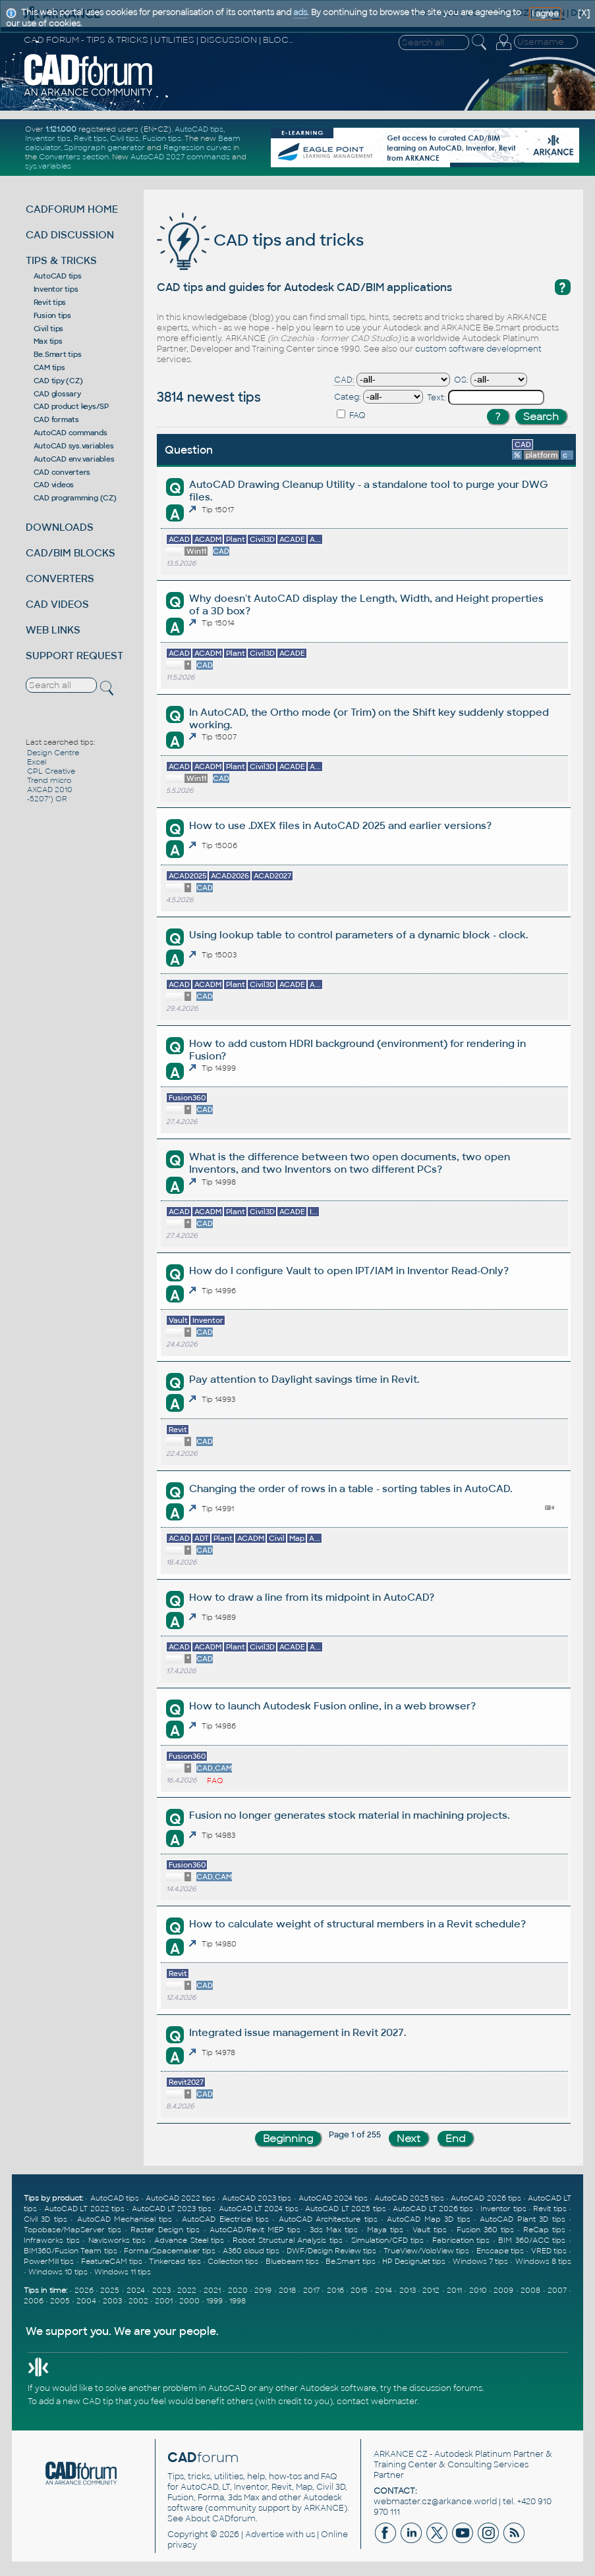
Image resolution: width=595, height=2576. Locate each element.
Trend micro (49, 780)
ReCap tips (544, 2229)
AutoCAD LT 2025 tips (345, 2208)
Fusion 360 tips (485, 2229)
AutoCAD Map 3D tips (428, 2219)
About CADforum (220, 2518)
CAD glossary (57, 393)
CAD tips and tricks (260, 240)
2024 (136, 2290)
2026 (84, 2290)
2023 (161, 2290)
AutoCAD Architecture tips (328, 2219)
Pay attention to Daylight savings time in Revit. (304, 1379)
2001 (164, 2300)
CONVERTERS (60, 578)
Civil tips (124, 138)
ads (300, 12)
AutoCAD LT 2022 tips (84, 2208)
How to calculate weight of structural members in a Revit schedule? (357, 1924)
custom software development (478, 349)
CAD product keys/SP (71, 406)
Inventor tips (48, 138)
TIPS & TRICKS (61, 260)
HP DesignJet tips (413, 2261)
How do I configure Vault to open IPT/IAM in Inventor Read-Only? (349, 1270)
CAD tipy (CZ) (58, 380)
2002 (138, 2300)
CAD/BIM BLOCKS (70, 553)
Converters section (74, 156)
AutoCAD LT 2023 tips (172, 2208)
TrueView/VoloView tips (426, 2250)
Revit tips (90, 138)
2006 (33, 2300)
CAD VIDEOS (57, 604)
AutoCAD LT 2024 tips (258, 2208)
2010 (478, 2290)
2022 (186, 2290)
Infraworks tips (52, 2240)
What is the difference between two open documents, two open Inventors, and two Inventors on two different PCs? (349, 1162)
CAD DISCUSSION (70, 234)
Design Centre (53, 752)
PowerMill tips (49, 2261)
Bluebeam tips (292, 2261)
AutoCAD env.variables (74, 459)
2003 (112, 2300)
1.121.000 (60, 129)
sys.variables (48, 166)
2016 (335, 2290)
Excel (36, 761)
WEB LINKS (53, 630)
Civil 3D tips (45, 2219)
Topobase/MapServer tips (72, 2229)
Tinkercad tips (174, 2261)
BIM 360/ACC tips (531, 2240)
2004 (86, 2300)
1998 (237, 2300)
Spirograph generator (104, 147)
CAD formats (56, 419)
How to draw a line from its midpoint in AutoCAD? (311, 1597)
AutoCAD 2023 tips (256, 2198)
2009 (503, 2290)
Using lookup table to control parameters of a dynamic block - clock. (358, 934)
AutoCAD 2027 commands (180, 156)
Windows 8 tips (543, 2261)
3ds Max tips (334, 2229)
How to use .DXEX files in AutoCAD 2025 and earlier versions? (340, 825)
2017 (311, 2290)
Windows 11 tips (122, 2271)
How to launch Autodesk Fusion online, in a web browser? (332, 1706)
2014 (383, 2290)
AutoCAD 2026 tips (486, 2198)
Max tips (48, 341)
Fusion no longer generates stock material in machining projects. (349, 1815)
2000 (189, 2300)
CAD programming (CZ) (75, 497)
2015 (359, 2290)
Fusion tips (161, 138)
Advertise (264, 2534)
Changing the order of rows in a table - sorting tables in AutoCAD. (350, 1488)
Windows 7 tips (480, 2261)
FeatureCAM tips (111, 2261)
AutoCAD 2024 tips (333, 2198)
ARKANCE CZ (401, 2454)
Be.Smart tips (58, 354)
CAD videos (54, 484)
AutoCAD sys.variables (74, 445)
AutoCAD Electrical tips (225, 2219)
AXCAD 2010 (49, 789)
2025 (109, 2290)
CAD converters (62, 472)
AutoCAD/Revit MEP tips (255, 2229)
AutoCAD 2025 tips (409, 2198)
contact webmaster (377, 2401)
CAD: (344, 380)
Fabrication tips (461, 2240)
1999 (214, 2300)
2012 (430, 2290)
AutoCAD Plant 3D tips (522, 2219)
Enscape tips (500, 2250)
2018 (287, 2290)
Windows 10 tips (58, 2271)
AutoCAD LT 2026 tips (433, 2208)
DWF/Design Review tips (332, 2250)
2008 (530, 2290)
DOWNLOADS (60, 527)
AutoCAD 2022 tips (180, 2198)
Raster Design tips (165, 2229)
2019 (262, 2290)
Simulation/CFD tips (387, 2240)
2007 (557, 2290)
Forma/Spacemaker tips (169, 2250)
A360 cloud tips (251, 2250)
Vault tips (429, 2229)
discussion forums (445, 2388)
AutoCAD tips (199, 129)
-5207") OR (47, 798)
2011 (454, 2290)
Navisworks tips (117, 2240)
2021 (212, 2290)
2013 (407, 2290)
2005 (60, 2300)
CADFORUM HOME (72, 209)
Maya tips (385, 2229)
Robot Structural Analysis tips (287, 2240)
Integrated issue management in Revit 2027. (297, 2032)
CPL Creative (51, 771)
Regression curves (197, 147)
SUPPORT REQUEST (74, 655)
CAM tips (49, 367)
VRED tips (549, 2250)
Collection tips (233, 2261)
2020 (238, 2290)
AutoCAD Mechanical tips (125, 2219)
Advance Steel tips (189, 2240)
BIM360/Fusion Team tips (70, 2250)
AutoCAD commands (70, 432)
